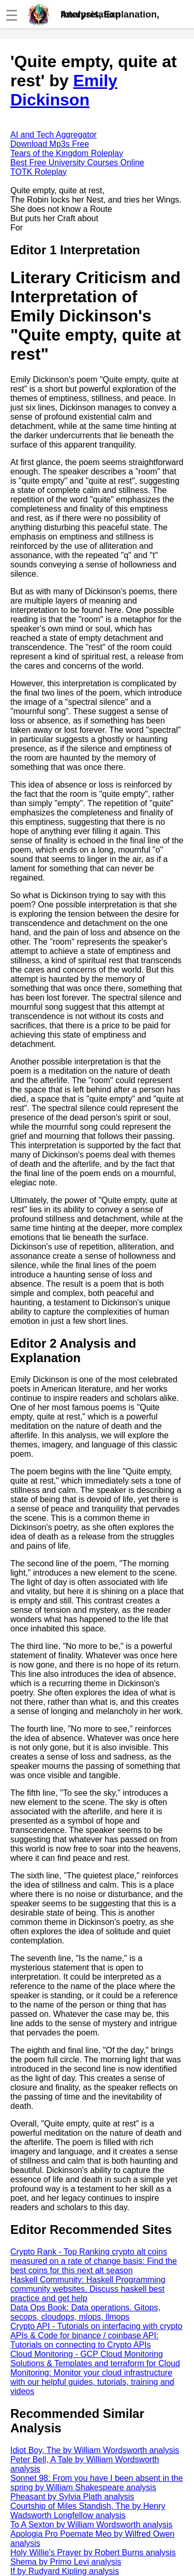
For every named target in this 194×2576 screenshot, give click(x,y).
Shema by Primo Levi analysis (65, 2561)
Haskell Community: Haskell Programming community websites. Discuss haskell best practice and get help (88, 2289)
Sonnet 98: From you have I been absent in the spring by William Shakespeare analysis (96, 2483)
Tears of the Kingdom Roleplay (66, 153)
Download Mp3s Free (49, 144)
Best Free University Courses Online (77, 162)
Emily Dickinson (63, 90)
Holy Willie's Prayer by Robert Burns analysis (93, 2552)
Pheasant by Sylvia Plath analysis (72, 2496)
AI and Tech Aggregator (53, 134)
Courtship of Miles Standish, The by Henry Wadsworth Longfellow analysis (87, 2511)
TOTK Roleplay (38, 171)
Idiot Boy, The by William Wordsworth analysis (94, 2450)
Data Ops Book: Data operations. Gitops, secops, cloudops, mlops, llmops (85, 2312)
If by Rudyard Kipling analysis (64, 2571)
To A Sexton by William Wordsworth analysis (91, 2524)
